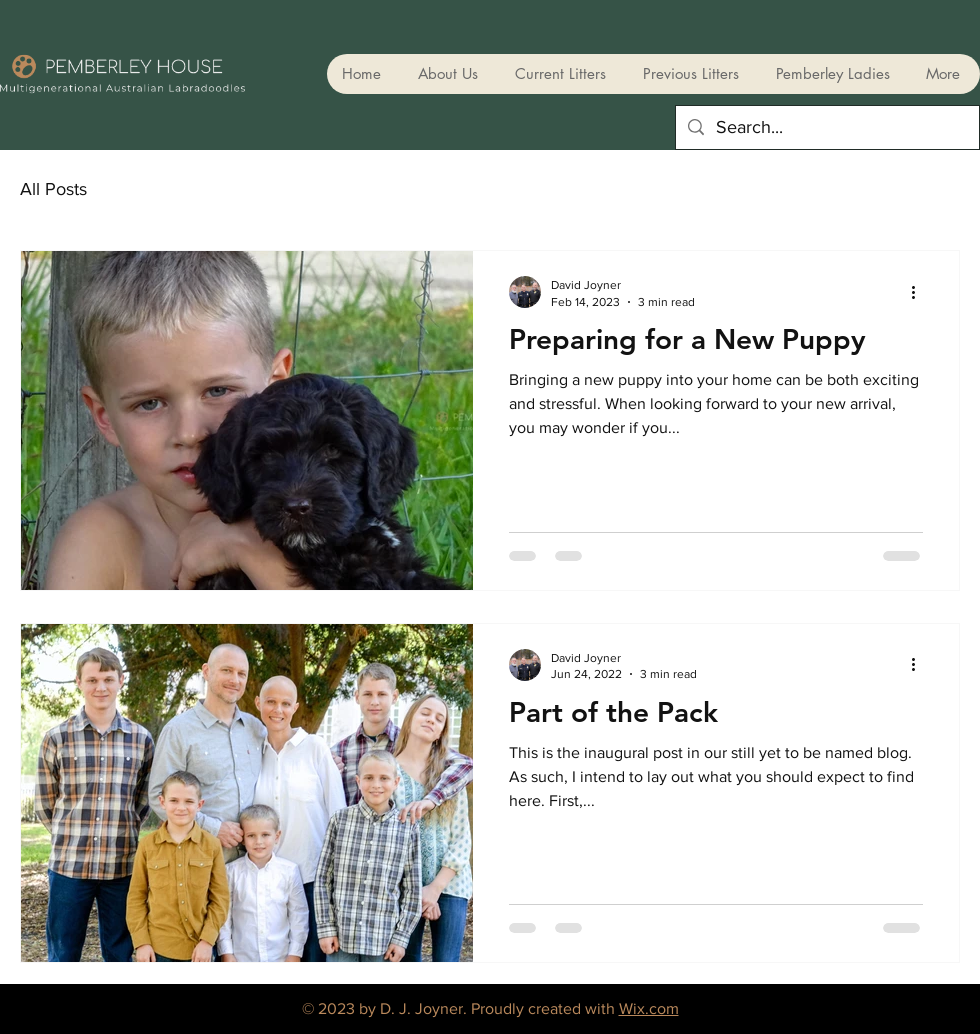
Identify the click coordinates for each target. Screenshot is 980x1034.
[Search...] (826, 127)
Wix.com (649, 1008)
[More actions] (920, 292)
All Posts (53, 189)
